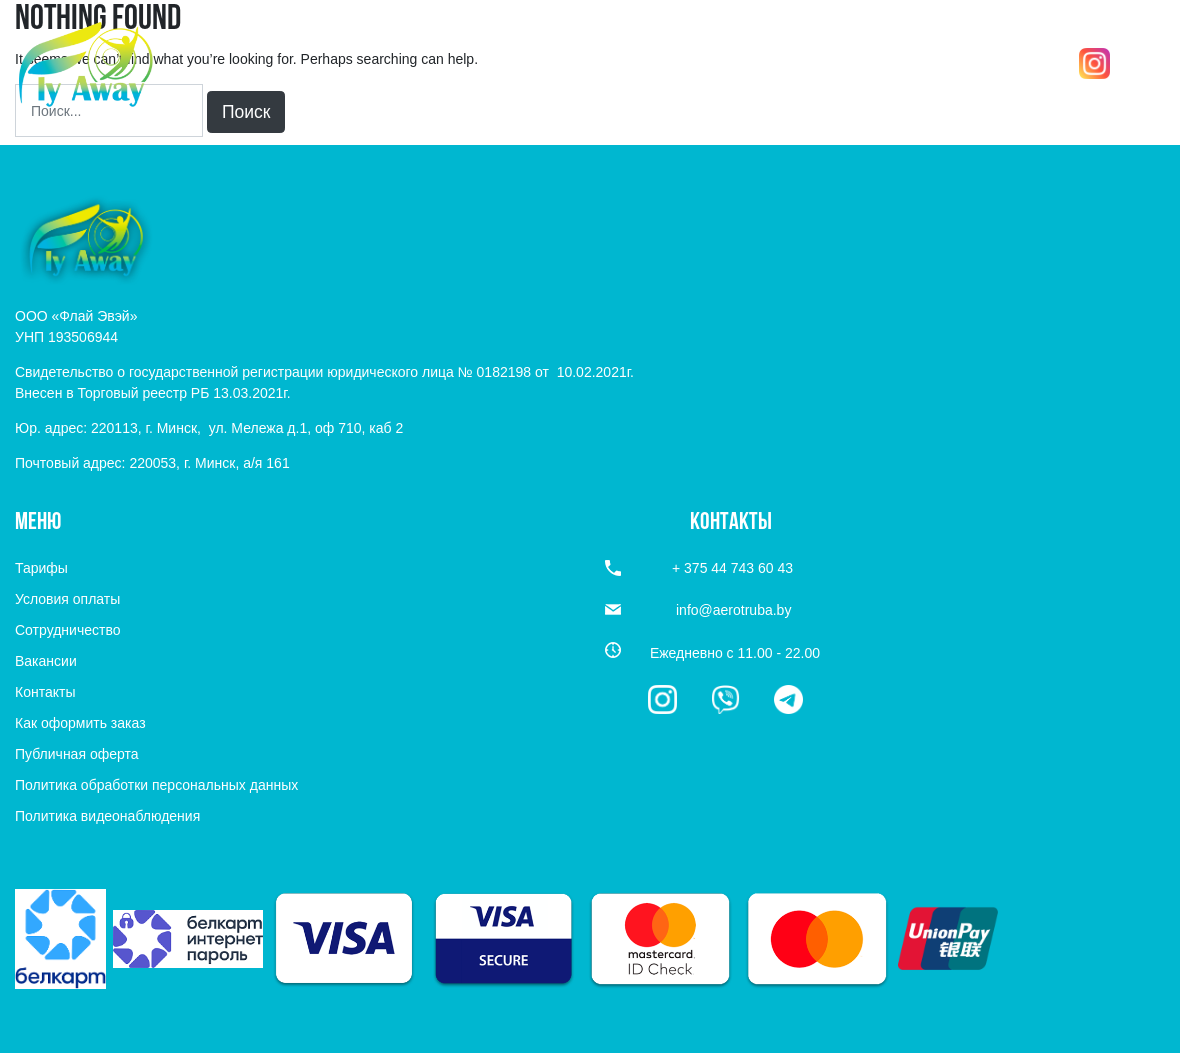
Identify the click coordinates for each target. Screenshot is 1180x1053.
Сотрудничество (67, 630)
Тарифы (41, 568)
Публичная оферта (77, 754)
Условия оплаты (67, 599)
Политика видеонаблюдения (107, 816)
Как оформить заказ (80, 723)
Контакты (45, 692)
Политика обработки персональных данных (156, 785)
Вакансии (46, 661)
